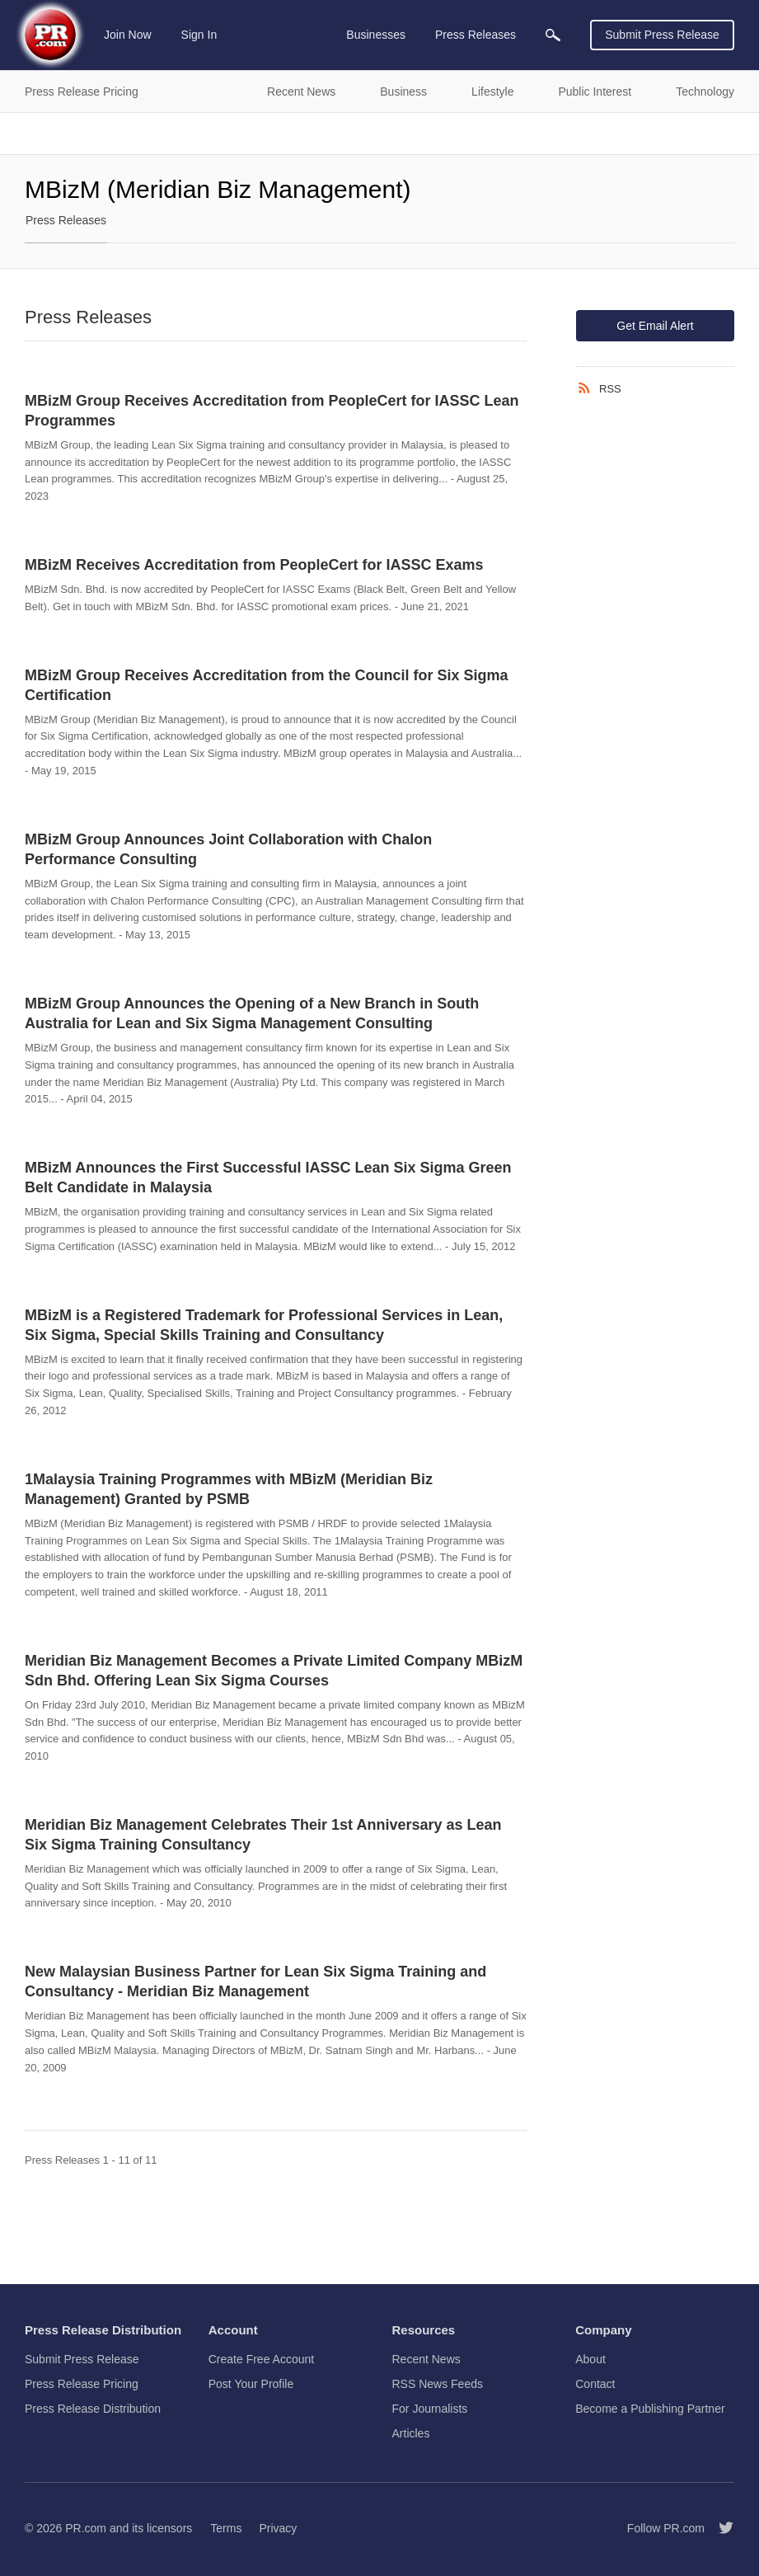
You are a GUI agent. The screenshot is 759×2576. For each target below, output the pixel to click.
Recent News (426, 2359)
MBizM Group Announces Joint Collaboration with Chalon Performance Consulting (228, 849)
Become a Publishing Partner (649, 2408)
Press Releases (66, 220)
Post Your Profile (251, 2383)
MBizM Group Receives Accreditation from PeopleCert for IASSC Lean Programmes (271, 411)
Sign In (199, 34)
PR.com (85, 2528)
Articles (411, 2433)
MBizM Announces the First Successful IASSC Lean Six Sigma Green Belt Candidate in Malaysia (268, 1177)
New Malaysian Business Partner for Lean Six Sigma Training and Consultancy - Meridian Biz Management (255, 1981)
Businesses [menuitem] (375, 34)
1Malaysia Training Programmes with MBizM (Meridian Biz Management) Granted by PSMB (229, 1489)
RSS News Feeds (437, 2383)
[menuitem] (553, 35)
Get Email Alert (654, 325)
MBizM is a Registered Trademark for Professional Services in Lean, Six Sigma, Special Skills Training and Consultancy (264, 1325)
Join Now (128, 34)
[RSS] (587, 388)
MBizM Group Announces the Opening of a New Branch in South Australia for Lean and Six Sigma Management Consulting (252, 1013)
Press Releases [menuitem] (475, 34)
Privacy (278, 2528)
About (590, 2359)
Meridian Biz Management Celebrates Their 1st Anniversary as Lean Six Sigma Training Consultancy (263, 1835)
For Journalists (430, 2408)
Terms (225, 2528)
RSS (610, 388)
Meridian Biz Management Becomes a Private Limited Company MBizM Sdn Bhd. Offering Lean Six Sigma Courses (273, 1670)
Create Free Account (261, 2359)
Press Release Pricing (81, 2383)
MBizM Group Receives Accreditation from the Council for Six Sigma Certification (266, 685)
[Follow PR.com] (719, 2528)
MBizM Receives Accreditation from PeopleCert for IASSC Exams (254, 565)
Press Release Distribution (93, 2408)
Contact (595, 2383)
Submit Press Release (662, 34)
